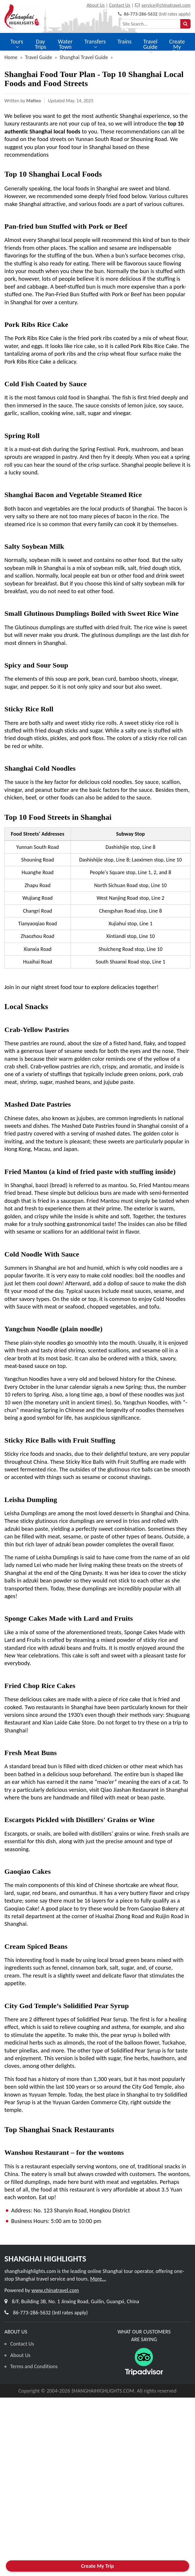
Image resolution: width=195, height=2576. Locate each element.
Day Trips (40, 47)
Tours (16, 44)
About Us (96, 5)
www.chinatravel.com (55, 2290)
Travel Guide (150, 47)
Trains (125, 41)
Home (11, 57)
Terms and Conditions (34, 2366)
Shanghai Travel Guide (84, 57)
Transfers (95, 44)
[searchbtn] (185, 24)
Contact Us (119, 5)
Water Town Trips (65, 49)
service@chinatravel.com (166, 5)
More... (98, 2279)
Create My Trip (177, 47)
